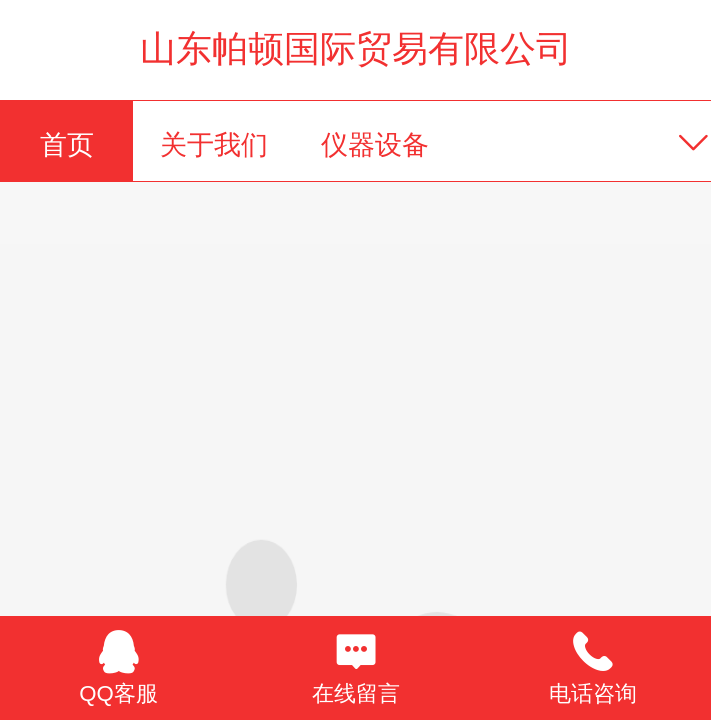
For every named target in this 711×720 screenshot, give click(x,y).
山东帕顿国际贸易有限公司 (356, 49)
